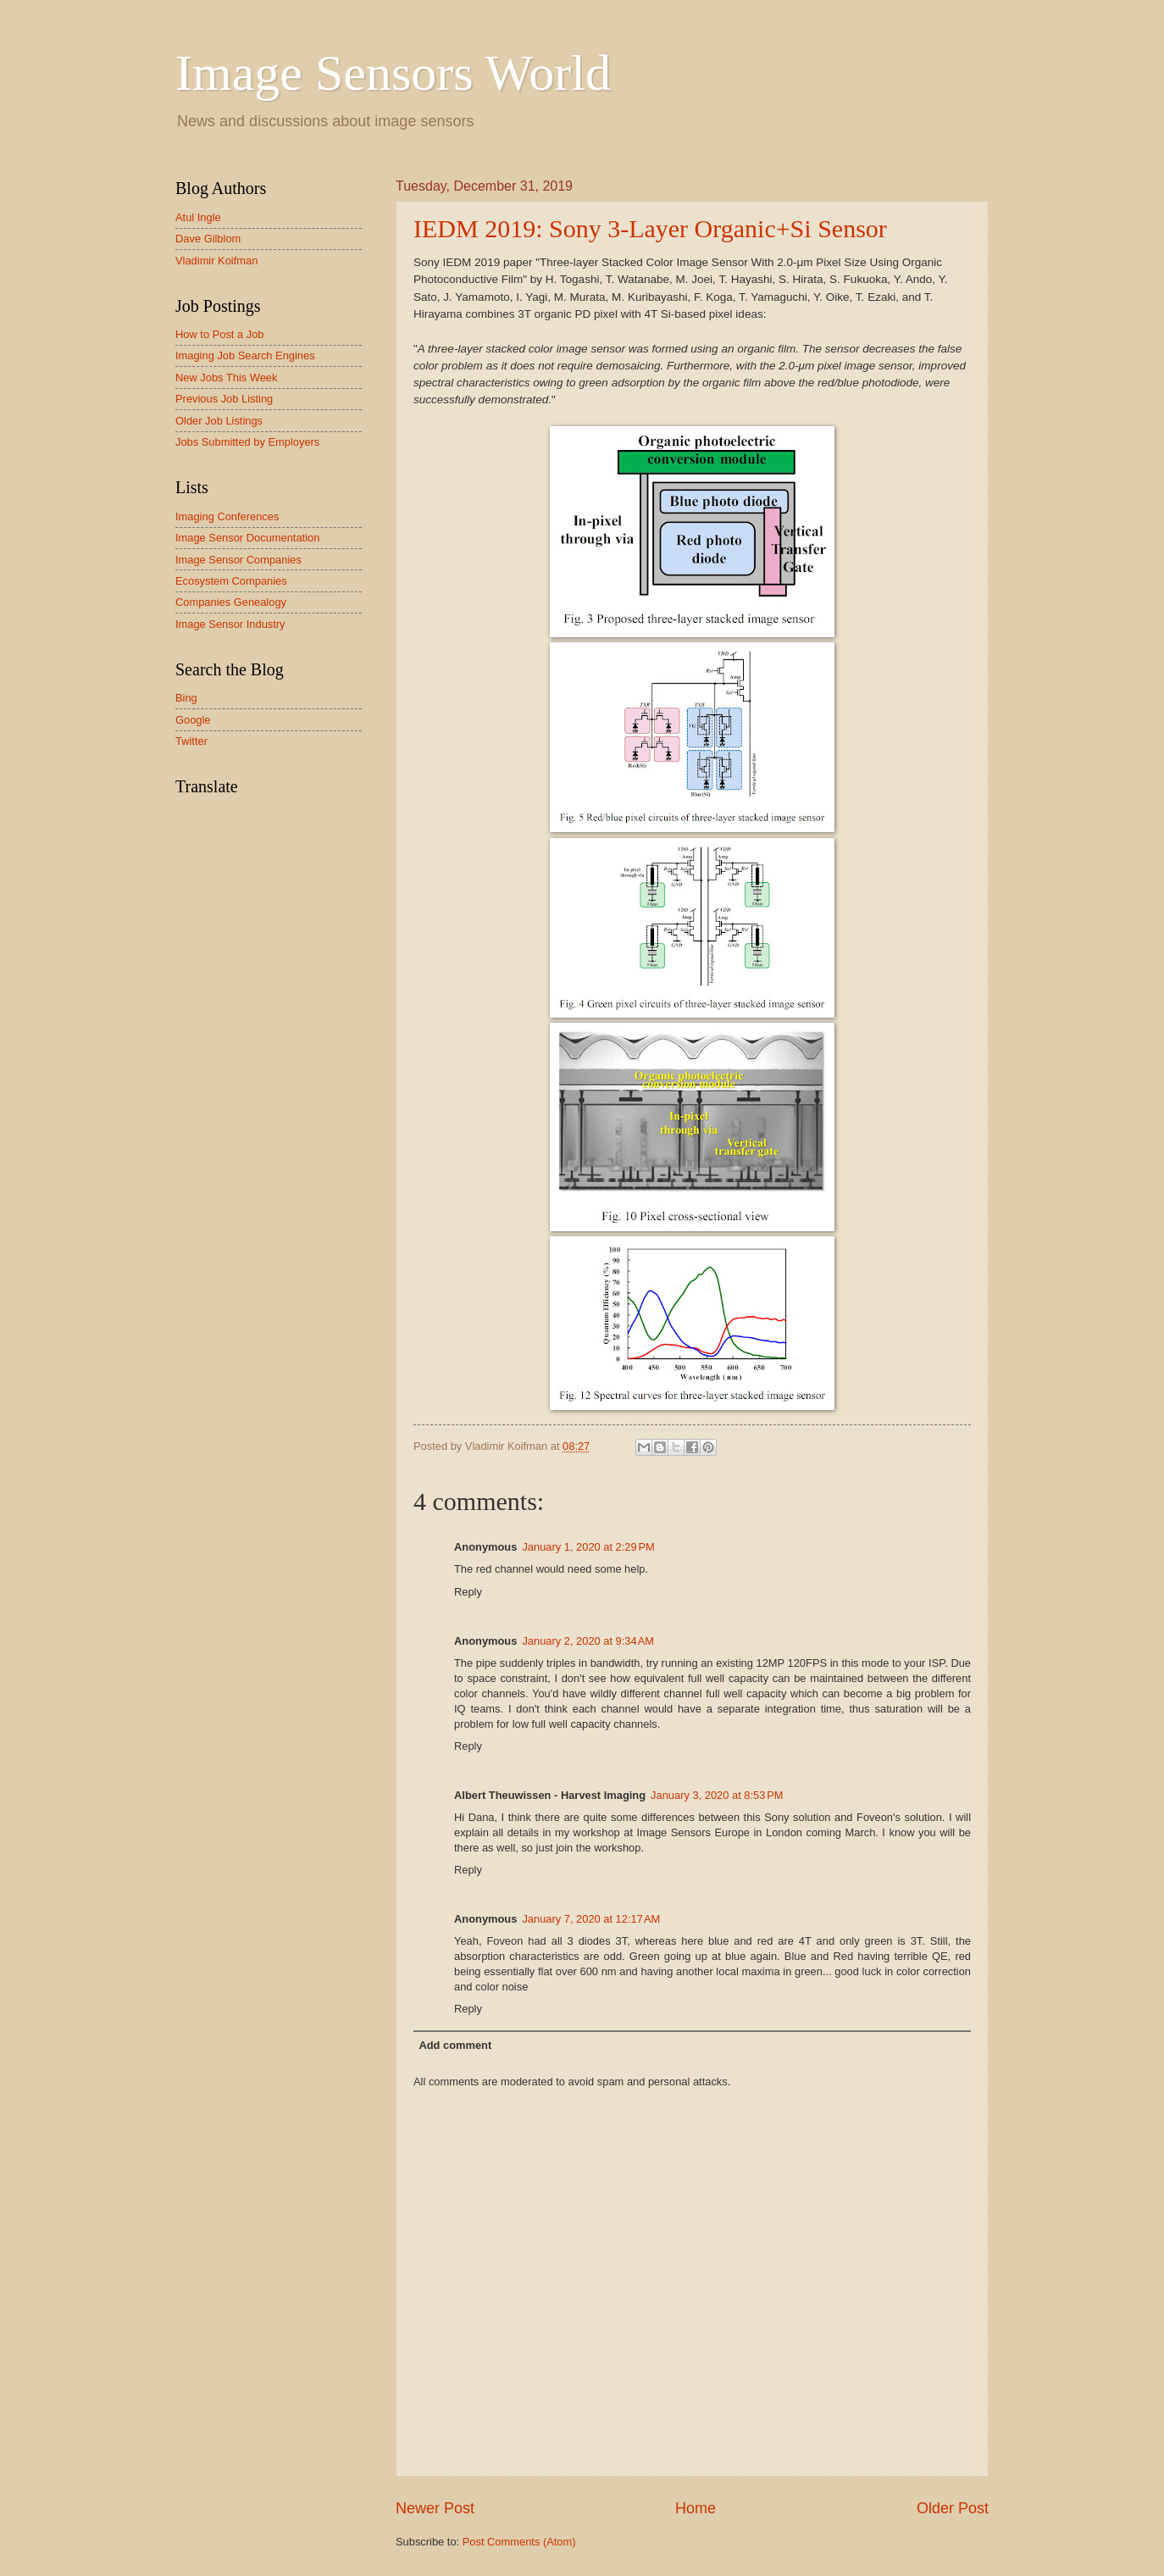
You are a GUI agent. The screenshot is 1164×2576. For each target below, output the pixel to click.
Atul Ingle (198, 217)
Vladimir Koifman (216, 260)
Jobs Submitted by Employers (247, 442)
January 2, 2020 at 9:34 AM (588, 1641)
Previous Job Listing (224, 398)
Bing (186, 697)
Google (193, 719)
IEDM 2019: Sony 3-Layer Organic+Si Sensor (650, 228)
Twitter (191, 741)
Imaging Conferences (227, 516)
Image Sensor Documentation (247, 537)
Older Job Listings (219, 420)
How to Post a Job (219, 334)
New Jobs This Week (226, 377)
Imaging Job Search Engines (245, 355)
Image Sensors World (393, 73)
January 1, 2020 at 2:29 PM (588, 1547)
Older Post (953, 2508)
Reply (468, 1591)
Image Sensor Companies (238, 559)
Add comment (454, 2045)
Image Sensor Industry (230, 624)
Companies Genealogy (230, 602)
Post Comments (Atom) (519, 2541)
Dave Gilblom (208, 238)
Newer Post (435, 2508)
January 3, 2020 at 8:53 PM (717, 1795)
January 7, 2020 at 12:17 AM (591, 1919)
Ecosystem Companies (231, 581)
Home (695, 2508)
